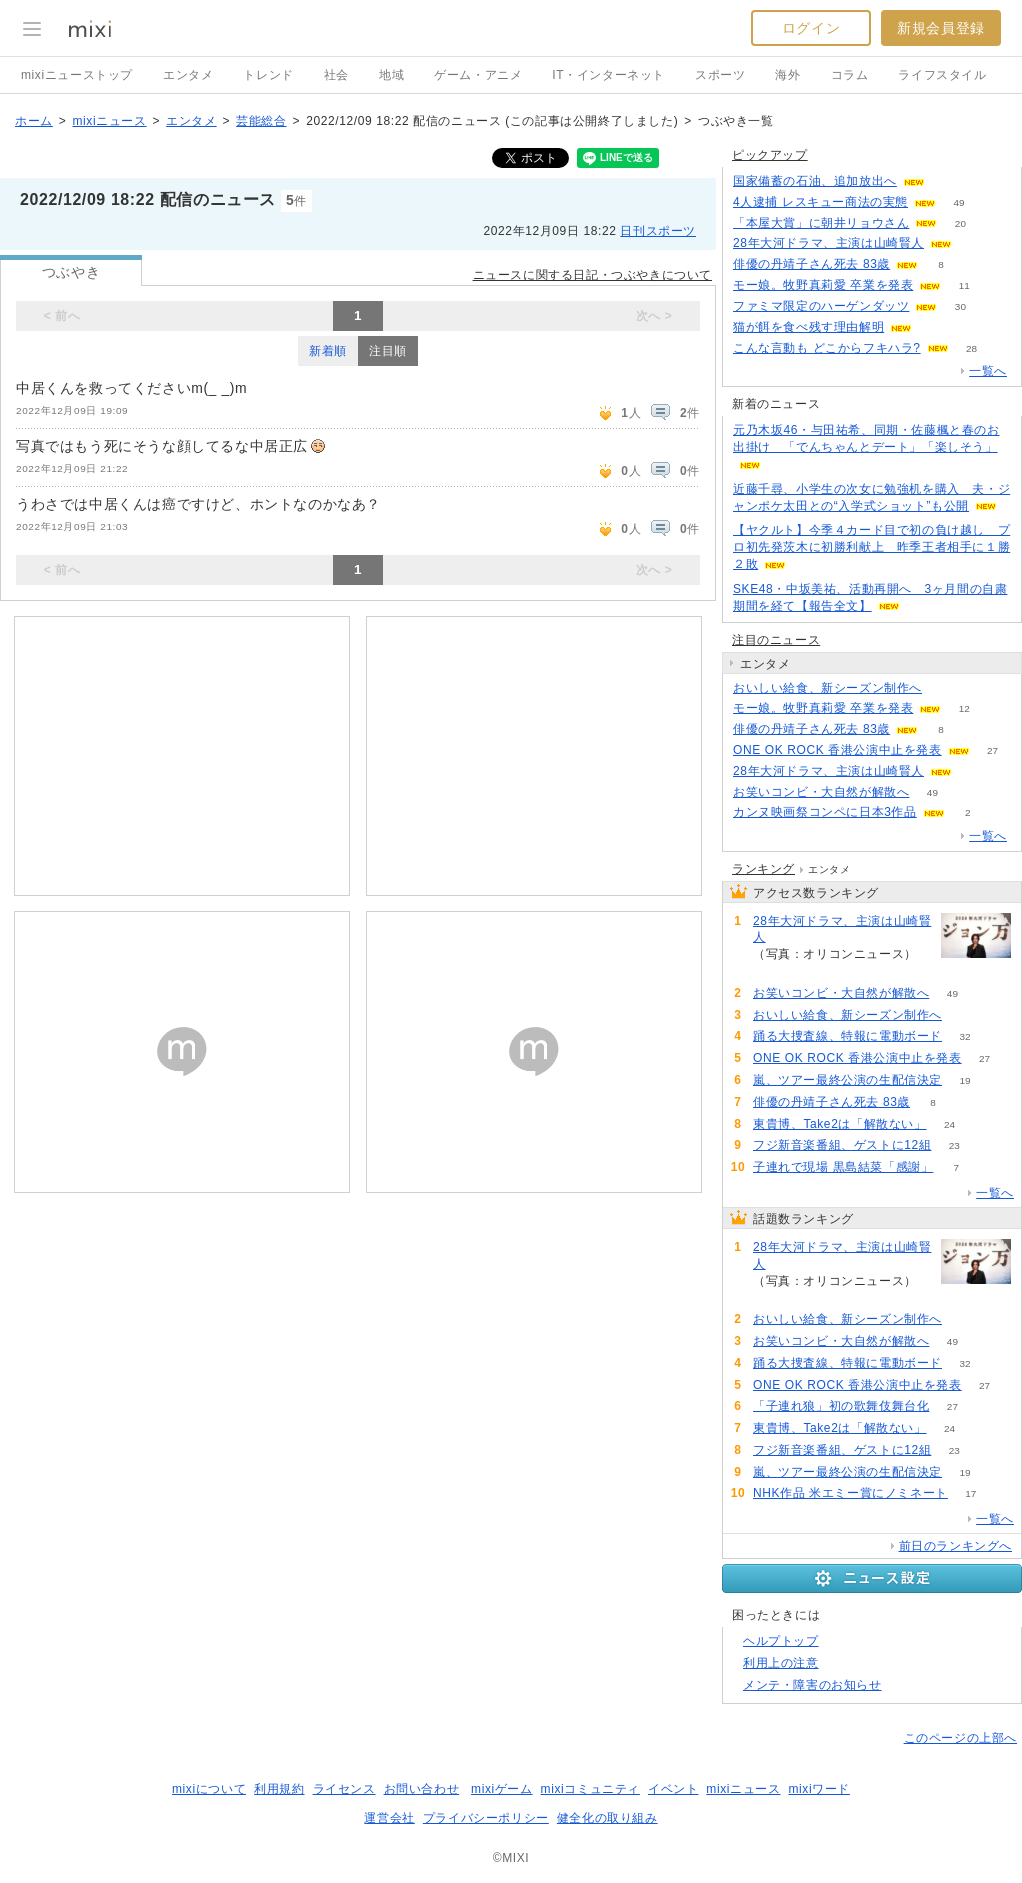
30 (960, 306)
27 (992, 750)
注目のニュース (776, 640)
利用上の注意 (781, 1663)
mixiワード (819, 1789)
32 (964, 1036)
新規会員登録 (941, 28)
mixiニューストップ (77, 75)
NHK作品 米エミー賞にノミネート (850, 1493)
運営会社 (389, 1818)
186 (935, 327)
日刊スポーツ (658, 231)
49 (958, 202)
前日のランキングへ (955, 1546)
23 (954, 1145)
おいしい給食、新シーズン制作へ (827, 688)
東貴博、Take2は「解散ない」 (840, 1124)
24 (949, 1124)
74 (944, 688)
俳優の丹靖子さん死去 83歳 (811, 264)
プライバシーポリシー (486, 1818)
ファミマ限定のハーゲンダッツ (821, 306)
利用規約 (279, 1789)
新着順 (328, 351)
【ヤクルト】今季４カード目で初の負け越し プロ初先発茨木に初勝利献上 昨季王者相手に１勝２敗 (871, 547)
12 (964, 708)
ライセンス (344, 1789)
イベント (673, 1789)
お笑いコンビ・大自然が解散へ (821, 792)
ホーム (34, 121)
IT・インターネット (608, 75)
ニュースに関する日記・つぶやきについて (592, 275)
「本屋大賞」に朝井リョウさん (821, 223)
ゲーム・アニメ (478, 75)
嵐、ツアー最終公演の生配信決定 (847, 1080)
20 (960, 223)
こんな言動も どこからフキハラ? (827, 348)
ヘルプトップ (781, 1641)
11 (964, 285)
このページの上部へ (960, 1738)
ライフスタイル (942, 75)
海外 (787, 75)
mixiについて (209, 1789)
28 (971, 348)
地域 (391, 75)
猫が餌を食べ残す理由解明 (808, 327)
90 (947, 181)
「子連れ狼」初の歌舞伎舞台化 (841, 1406)
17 (970, 1493)
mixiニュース (109, 121)
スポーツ (720, 75)
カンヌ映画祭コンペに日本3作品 (825, 812)
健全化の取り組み (607, 1818)
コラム (850, 75)
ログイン (811, 28)
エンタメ (188, 75)
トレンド (268, 75)
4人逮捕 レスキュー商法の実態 (820, 202)
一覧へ (988, 371)
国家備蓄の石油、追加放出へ (815, 181)
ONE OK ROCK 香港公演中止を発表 (837, 750)
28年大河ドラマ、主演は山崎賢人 (828, 243)
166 (975, 243)
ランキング (763, 869)
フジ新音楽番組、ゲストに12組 (842, 1145)
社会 (336, 75)
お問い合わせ (422, 1789)
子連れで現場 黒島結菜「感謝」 (843, 1167)
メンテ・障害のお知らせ (812, 1685)
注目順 (388, 351)
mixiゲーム (502, 1789)
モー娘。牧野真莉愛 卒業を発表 (823, 285)
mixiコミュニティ (590, 1789)
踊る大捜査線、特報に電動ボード (847, 1036)
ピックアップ (770, 155)
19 (964, 1080)
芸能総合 (261, 121)
